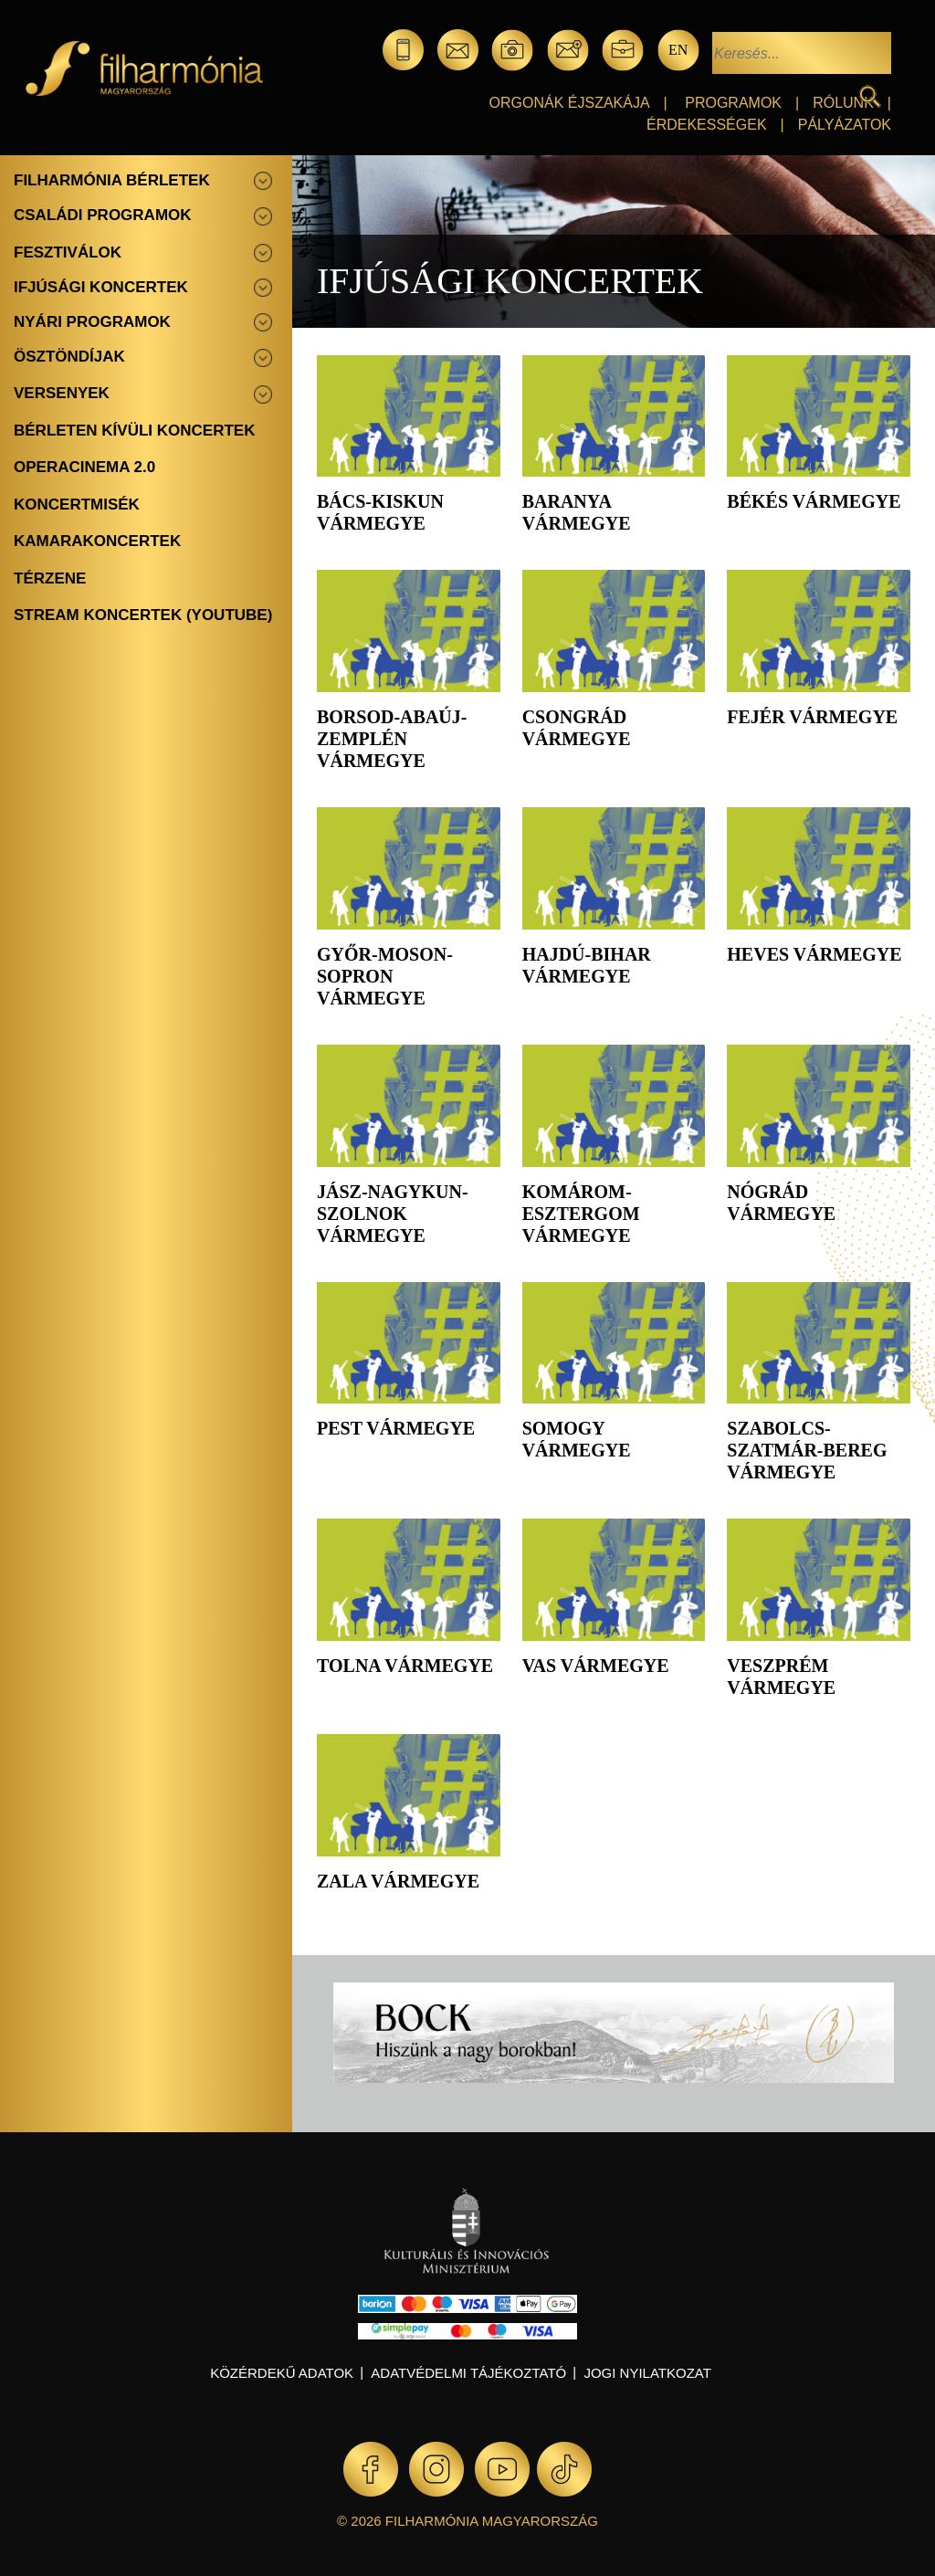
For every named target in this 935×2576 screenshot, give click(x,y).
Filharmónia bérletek (112, 180)
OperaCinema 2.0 (84, 467)
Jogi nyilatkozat (646, 2373)
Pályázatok (844, 124)
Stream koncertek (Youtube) (143, 615)
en (678, 50)
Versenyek (62, 393)
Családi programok (103, 215)
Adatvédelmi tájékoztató (468, 2373)
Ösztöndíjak (69, 356)
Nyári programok (92, 322)
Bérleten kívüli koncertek (134, 430)
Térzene (50, 578)
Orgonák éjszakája (569, 102)
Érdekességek (706, 124)
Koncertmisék (77, 504)
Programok (733, 102)
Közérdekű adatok (281, 2373)
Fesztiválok (67, 252)
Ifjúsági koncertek (101, 287)
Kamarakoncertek (97, 541)
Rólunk (843, 102)
